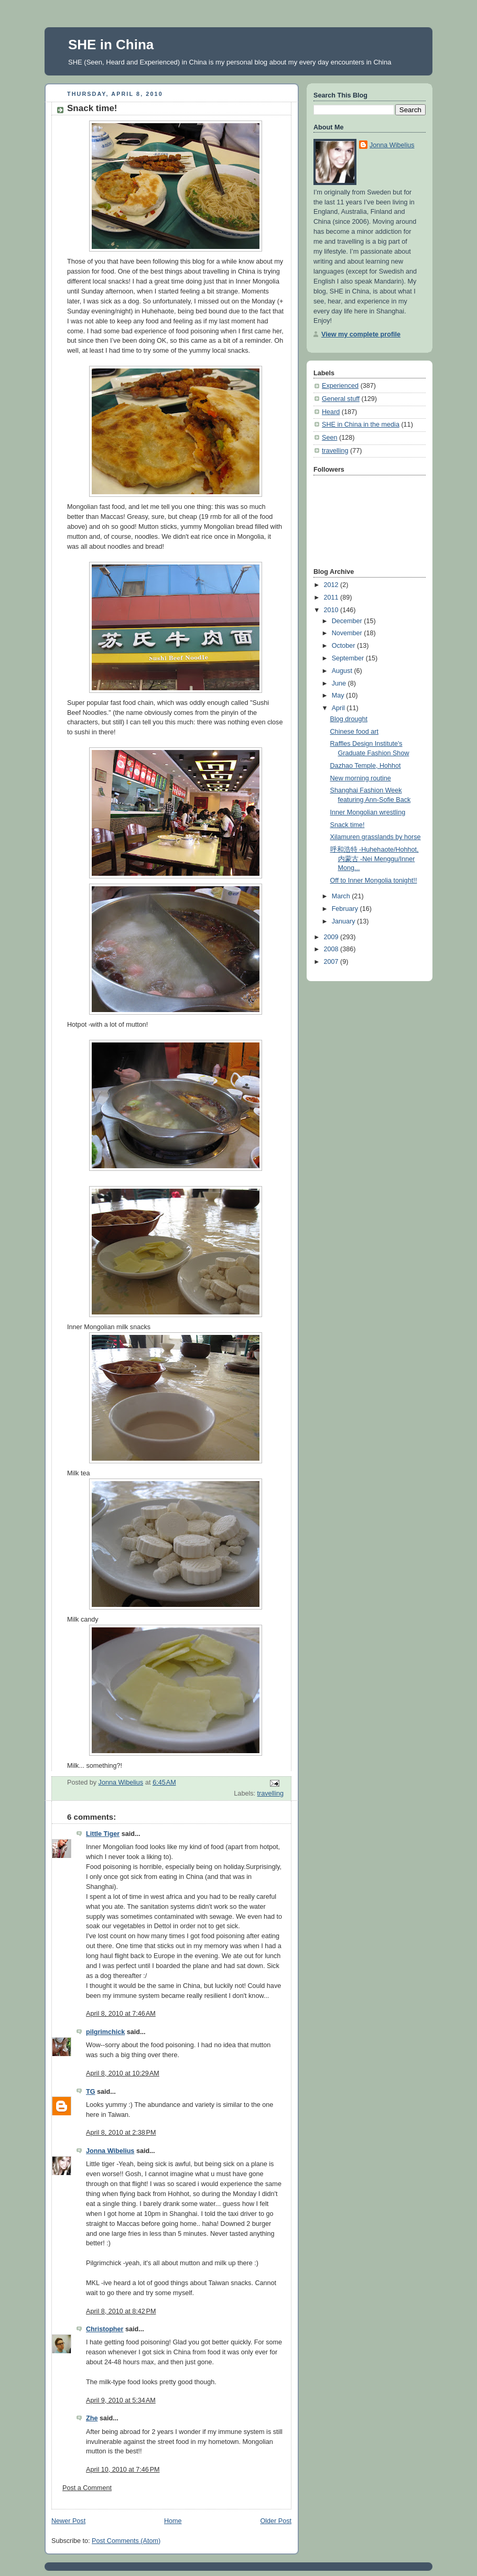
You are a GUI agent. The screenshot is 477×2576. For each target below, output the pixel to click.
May (339, 695)
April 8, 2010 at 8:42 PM (121, 2311)
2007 (332, 961)
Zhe (91, 2418)
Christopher (104, 2329)
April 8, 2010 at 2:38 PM (121, 2132)
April (339, 708)
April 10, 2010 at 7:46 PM (123, 2469)
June (340, 683)
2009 (332, 937)
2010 (332, 610)
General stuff (341, 399)
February (346, 908)
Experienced (340, 385)
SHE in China (111, 44)
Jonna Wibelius (110, 2151)
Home (173, 2521)
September (349, 658)
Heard (331, 412)
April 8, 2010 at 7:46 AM (121, 2013)
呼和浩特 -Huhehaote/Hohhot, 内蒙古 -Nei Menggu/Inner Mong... (374, 859)
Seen (329, 437)
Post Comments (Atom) (126, 2541)
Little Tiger (103, 1834)
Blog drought (349, 719)
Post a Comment (87, 2488)
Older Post (275, 2521)
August (343, 671)
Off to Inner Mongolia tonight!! (373, 880)
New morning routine (360, 778)
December (348, 621)
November (348, 633)
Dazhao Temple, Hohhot (365, 765)
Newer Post (68, 2521)
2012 (332, 585)
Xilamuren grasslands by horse (375, 837)
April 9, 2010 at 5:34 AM (121, 2400)
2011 (332, 597)
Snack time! (347, 825)
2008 (332, 949)
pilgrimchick (105, 2032)
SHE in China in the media (360, 424)
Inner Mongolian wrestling (368, 812)
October (344, 645)
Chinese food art (354, 731)
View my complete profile (360, 334)
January (344, 921)
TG (90, 2091)
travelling (270, 1793)
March (342, 896)
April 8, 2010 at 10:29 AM (122, 2073)
